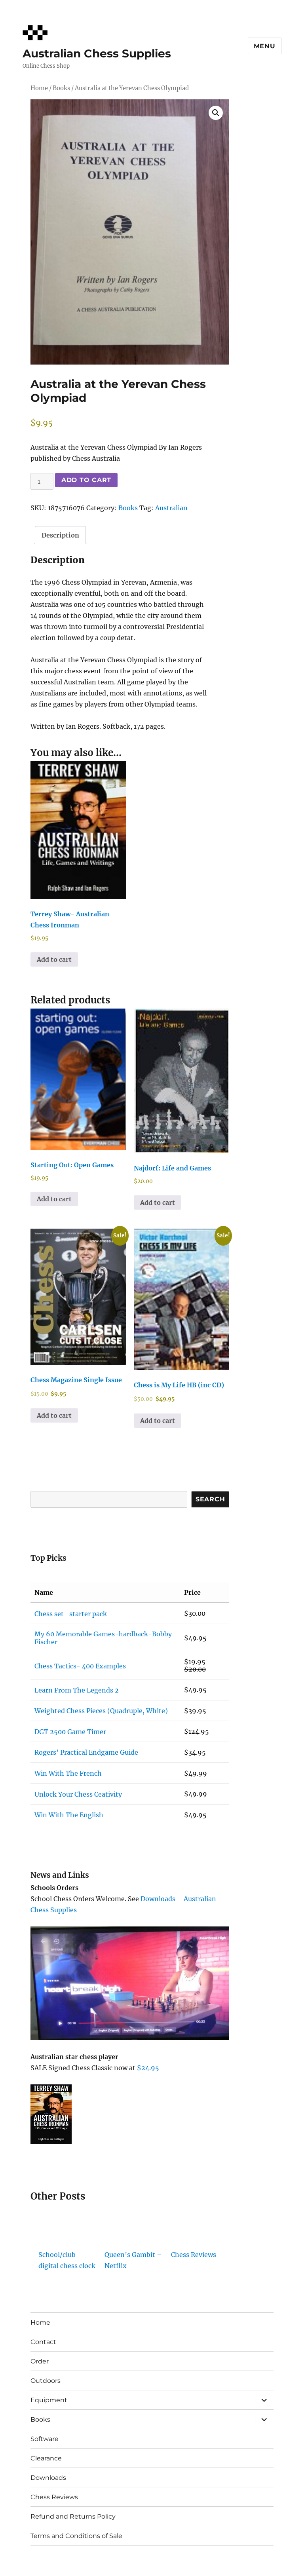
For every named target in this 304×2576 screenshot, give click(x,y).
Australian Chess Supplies (97, 53)
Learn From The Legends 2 (76, 1690)
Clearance (46, 2458)
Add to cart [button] (54, 959)
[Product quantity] (41, 481)
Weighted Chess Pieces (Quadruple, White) (101, 1711)
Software (44, 2439)
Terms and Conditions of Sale (76, 2536)
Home (39, 88)
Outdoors (45, 2380)
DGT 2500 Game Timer (70, 1732)
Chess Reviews (193, 2255)
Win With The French (68, 1773)
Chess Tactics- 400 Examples (80, 1666)
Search (210, 1499)
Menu (265, 46)
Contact (43, 2342)
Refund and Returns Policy (73, 2516)
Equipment (48, 2400)
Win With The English (68, 1815)
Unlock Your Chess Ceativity (78, 1794)
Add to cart (86, 480)
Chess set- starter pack (70, 1614)
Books (61, 88)
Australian (171, 508)
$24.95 (148, 2068)
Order (39, 2361)
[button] (216, 113)
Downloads (48, 2477)
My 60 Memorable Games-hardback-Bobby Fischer (103, 1638)
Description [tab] (60, 535)
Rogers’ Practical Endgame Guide (86, 1752)
